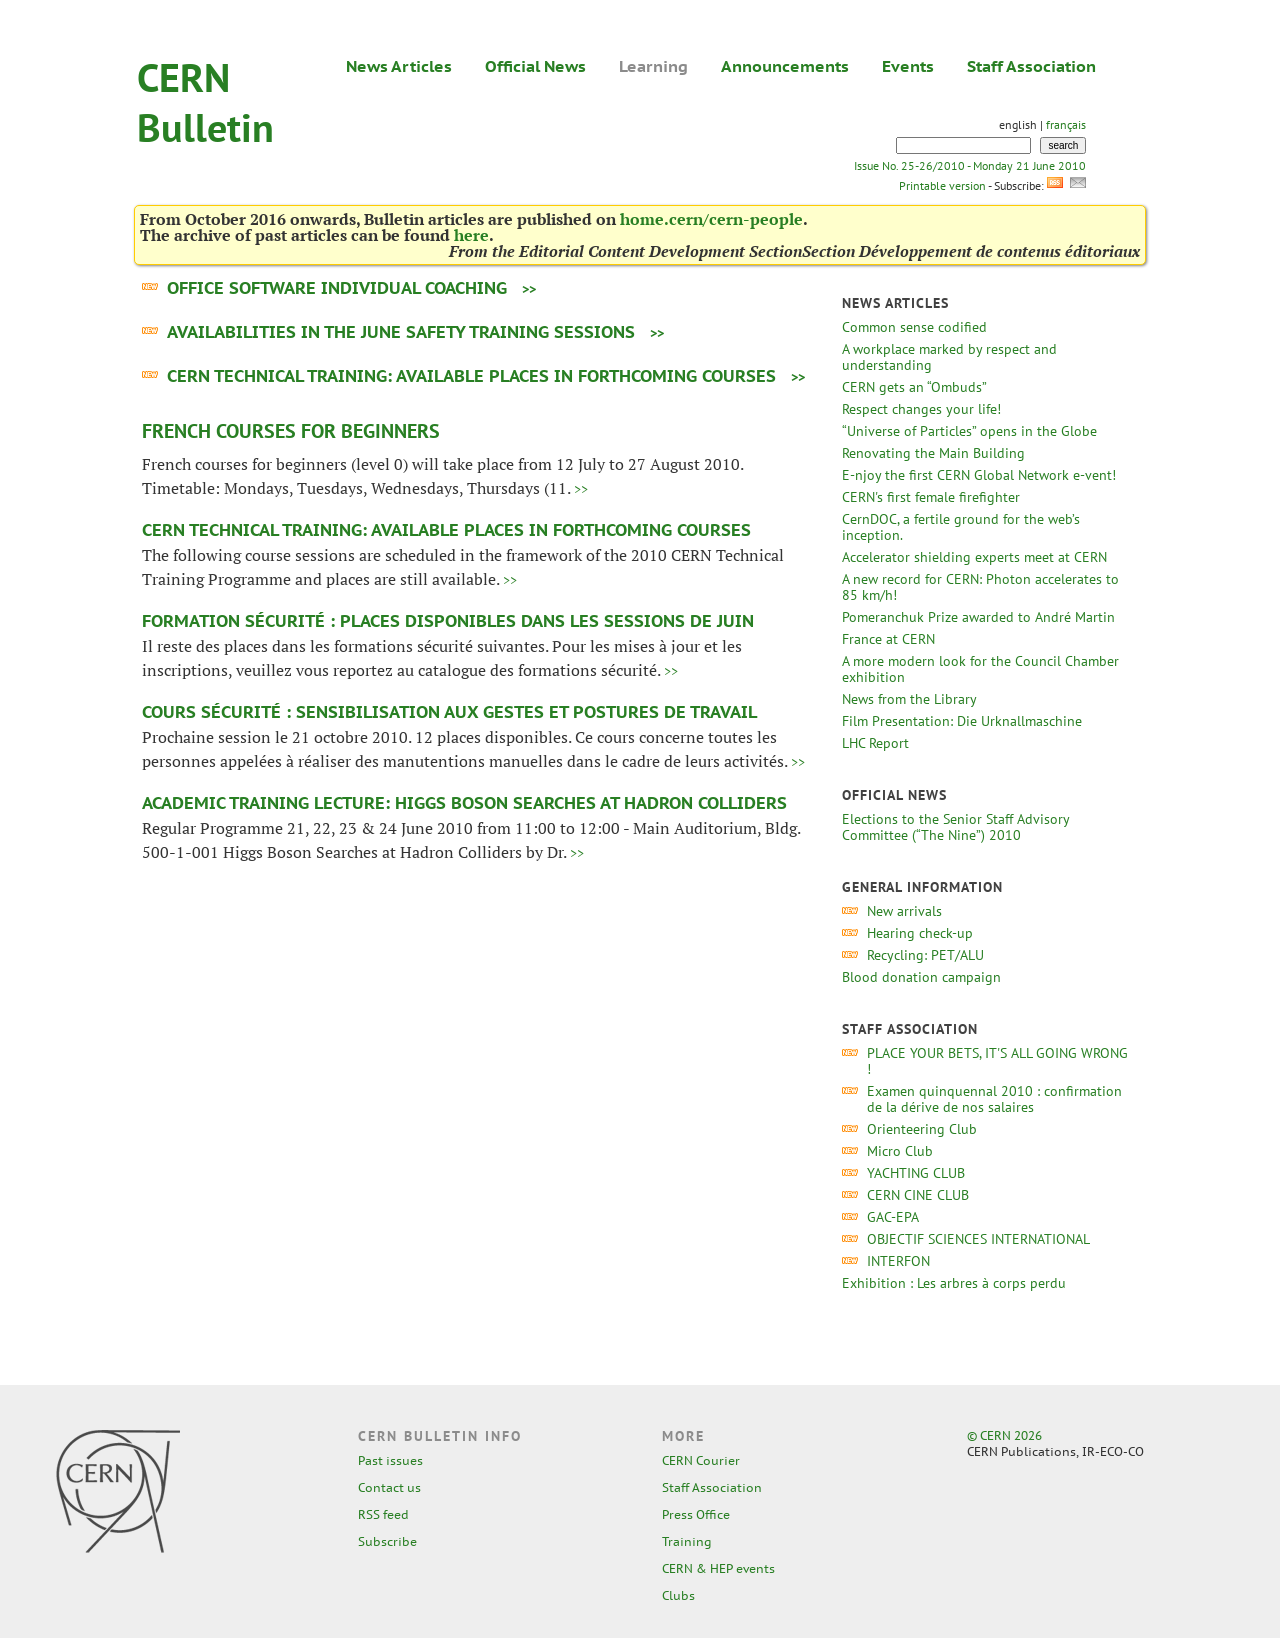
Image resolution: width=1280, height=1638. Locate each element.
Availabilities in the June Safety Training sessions (401, 332)
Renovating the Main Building (933, 453)
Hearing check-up (920, 933)
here (471, 235)
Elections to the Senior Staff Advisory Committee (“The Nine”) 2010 (955, 827)
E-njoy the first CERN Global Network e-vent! (979, 475)
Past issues (390, 1460)
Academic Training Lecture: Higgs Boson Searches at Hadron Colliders (464, 803)
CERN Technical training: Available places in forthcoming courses (471, 376)
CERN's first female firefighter (931, 497)
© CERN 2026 (1004, 1435)
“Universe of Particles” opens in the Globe (969, 431)
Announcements (785, 66)
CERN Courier (701, 1460)
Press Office (696, 1514)
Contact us (389, 1487)
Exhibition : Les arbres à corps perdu (954, 1283)
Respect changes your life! (921, 409)
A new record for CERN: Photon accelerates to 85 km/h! (980, 587)
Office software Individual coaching (337, 288)
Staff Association (1031, 66)
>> (529, 289)
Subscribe (387, 1541)
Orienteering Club (922, 1129)
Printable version (942, 185)
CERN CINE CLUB (918, 1195)
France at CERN (888, 639)
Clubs (678, 1595)
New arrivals (904, 911)
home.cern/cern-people (711, 219)
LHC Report (875, 743)
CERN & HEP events (718, 1568)
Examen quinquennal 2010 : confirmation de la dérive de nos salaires (994, 1099)
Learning (653, 66)
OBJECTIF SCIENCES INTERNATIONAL (978, 1239)
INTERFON (898, 1261)
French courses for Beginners (291, 431)
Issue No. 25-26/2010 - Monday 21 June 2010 (970, 165)
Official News (535, 66)
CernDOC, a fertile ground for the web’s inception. (961, 527)
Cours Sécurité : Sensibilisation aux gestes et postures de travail (449, 712)
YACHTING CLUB (916, 1173)
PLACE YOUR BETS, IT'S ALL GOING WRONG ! (997, 1061)
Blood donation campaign (921, 977)
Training (687, 1541)
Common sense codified (914, 327)
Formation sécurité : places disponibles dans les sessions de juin (448, 621)
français (1066, 124)
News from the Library (909, 699)
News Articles (399, 66)
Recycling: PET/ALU (925, 955)
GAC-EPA (892, 1217)
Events (908, 66)
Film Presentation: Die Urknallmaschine (962, 721)
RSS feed (383, 1514)
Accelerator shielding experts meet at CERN (974, 557)
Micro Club (900, 1151)
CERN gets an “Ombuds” (914, 387)
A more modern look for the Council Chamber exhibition (980, 669)
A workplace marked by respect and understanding (949, 357)
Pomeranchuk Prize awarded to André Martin (978, 617)
